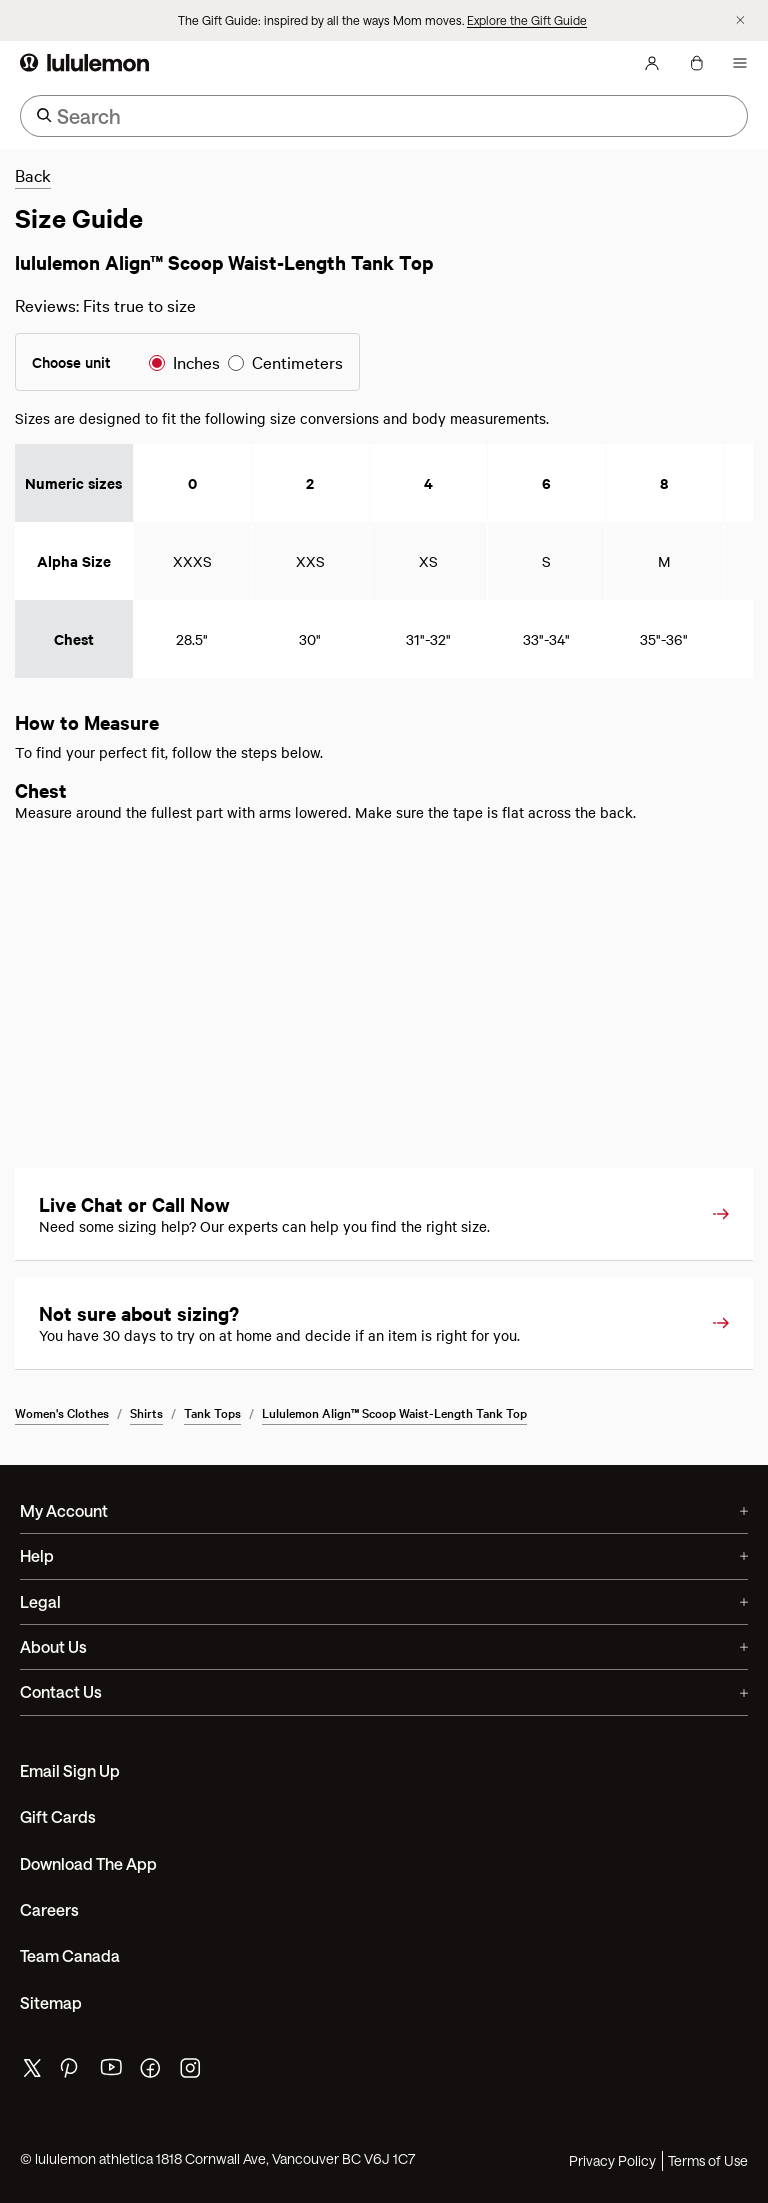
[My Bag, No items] (696, 63)
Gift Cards (58, 1816)
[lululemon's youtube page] (112, 2072)
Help (384, 1555)
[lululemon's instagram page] (192, 2072)
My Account (384, 1510)
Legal (384, 1601)
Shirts (146, 1412)
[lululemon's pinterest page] (72, 2072)
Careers (49, 1909)
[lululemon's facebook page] (152, 2072)
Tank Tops (212, 1412)
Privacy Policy (612, 2160)
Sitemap (51, 2002)
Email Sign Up (70, 1770)
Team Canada (70, 1955)
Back (33, 174)
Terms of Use (708, 2160)
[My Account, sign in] (652, 63)
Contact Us (384, 1691)
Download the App (88, 1863)
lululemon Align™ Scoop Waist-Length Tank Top (394, 1412)
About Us (384, 1646)
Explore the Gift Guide (527, 20)
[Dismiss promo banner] (740, 20)
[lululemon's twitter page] (32, 2070)
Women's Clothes (62, 1412)
